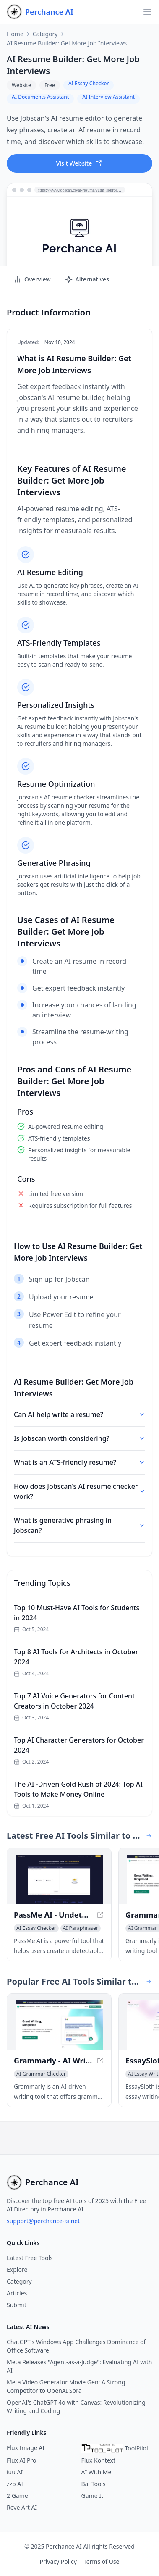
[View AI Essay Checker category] (36, 1928)
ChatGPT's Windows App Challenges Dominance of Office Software (76, 2346)
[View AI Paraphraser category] (80, 1928)
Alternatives (87, 279)
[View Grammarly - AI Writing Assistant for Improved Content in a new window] (59, 2025)
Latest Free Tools (30, 2258)
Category (45, 34)
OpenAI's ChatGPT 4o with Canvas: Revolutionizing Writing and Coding (76, 2406)
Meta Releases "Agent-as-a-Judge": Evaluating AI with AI (79, 2366)
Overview (32, 279)
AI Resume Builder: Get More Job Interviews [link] (67, 43)
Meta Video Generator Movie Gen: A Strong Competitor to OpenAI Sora (66, 2386)
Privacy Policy (57, 2561)
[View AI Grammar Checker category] (41, 2074)
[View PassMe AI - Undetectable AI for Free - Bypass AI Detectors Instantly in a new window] (59, 1879)
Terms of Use (101, 2561)
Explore (17, 2270)
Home (15, 34)
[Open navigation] (147, 11)
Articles (17, 2293)
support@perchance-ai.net (43, 2221)
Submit (16, 2305)
